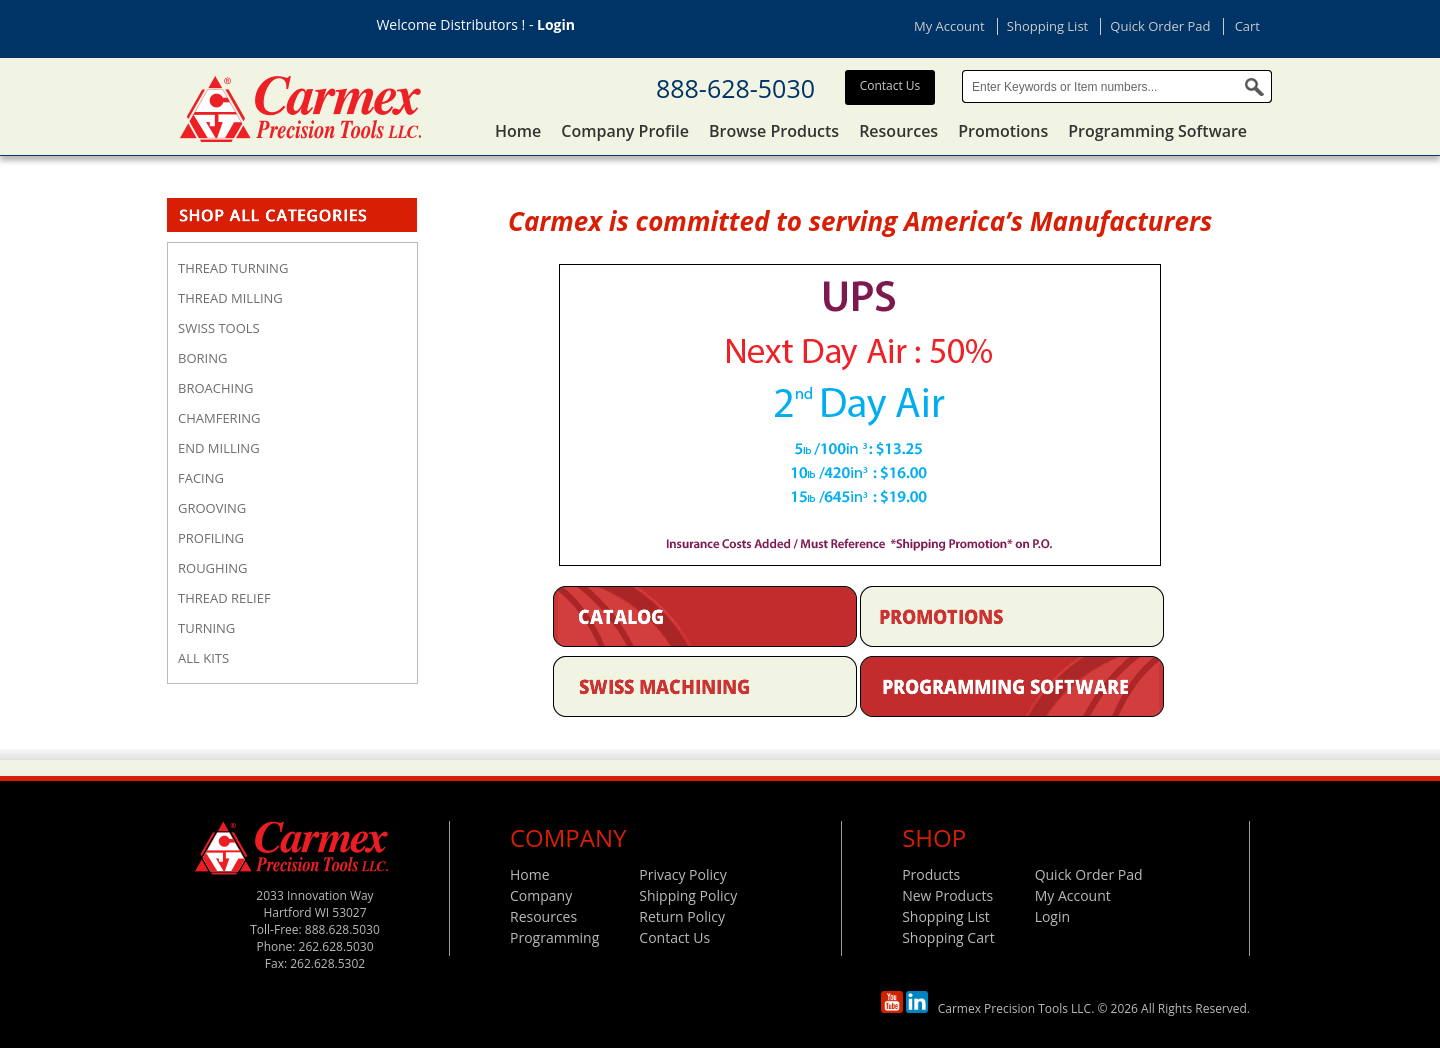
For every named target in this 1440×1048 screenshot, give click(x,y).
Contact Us (890, 85)
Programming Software (1157, 131)
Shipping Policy (688, 895)
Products (931, 874)
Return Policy (682, 916)
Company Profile (625, 131)
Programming (554, 937)
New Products (947, 895)
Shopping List (1047, 26)
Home (518, 131)
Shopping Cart (948, 937)
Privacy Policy (682, 874)
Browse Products (774, 131)
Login (556, 24)
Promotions (1003, 131)
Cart (1247, 26)
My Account (949, 26)
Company (541, 895)
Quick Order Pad (1160, 26)
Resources (898, 131)
